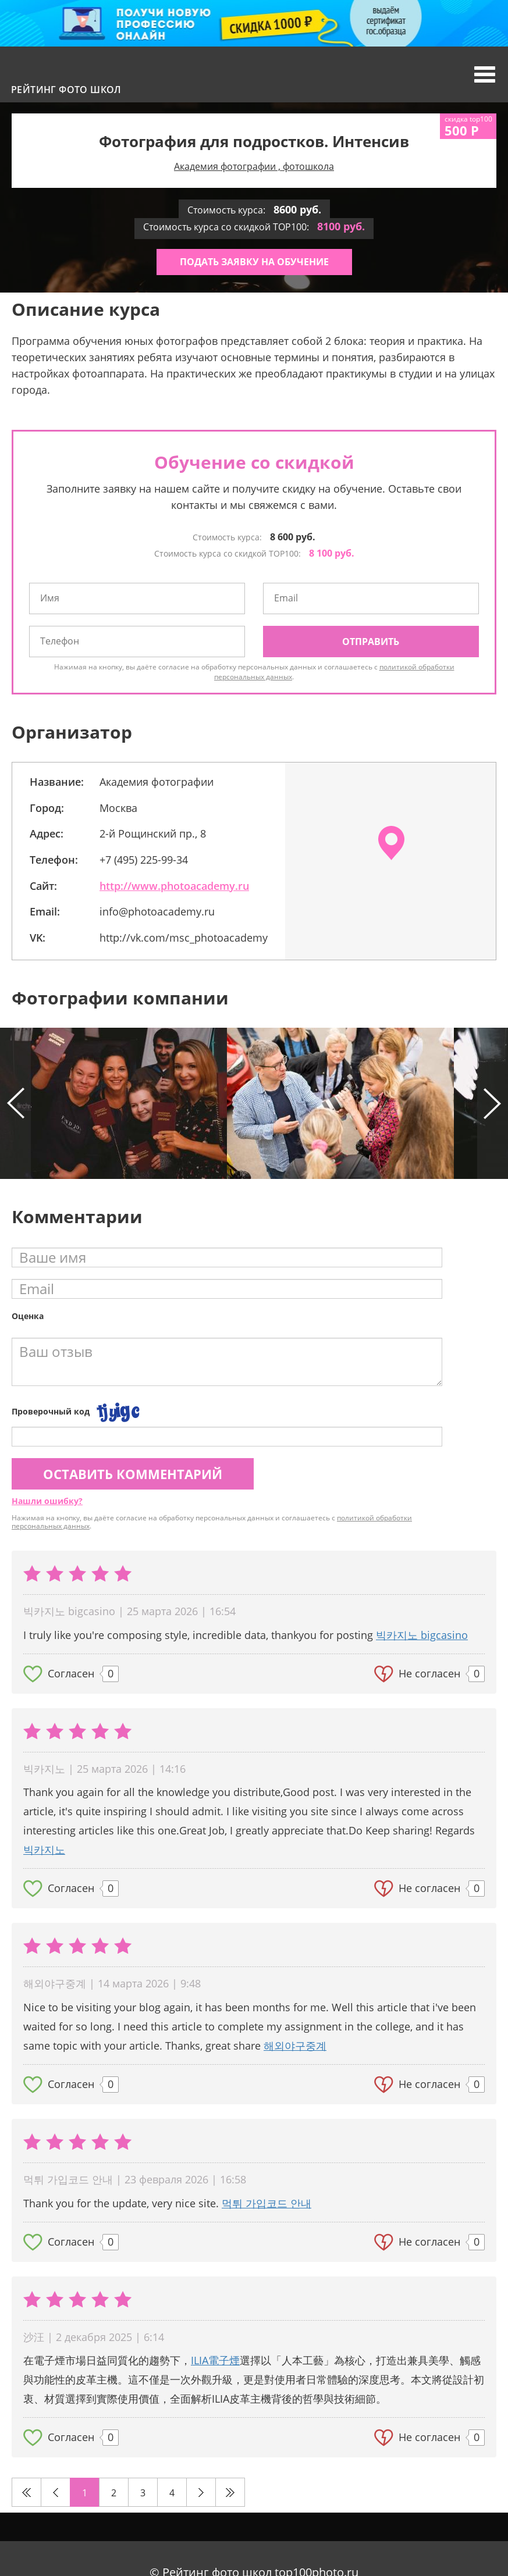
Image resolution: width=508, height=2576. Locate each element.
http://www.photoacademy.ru (174, 886)
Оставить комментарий (132, 1474)
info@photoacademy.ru (157, 911)
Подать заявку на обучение (254, 261)
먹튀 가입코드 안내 (266, 2203)
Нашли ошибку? (47, 1500)
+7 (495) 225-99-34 (144, 860)
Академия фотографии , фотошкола (254, 166)
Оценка (28, 1315)
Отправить (370, 641)
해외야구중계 (295, 2046)
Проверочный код (51, 1411)
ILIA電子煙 (215, 2360)
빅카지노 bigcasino (422, 1635)
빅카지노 (44, 1850)
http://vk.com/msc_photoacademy (184, 938)
